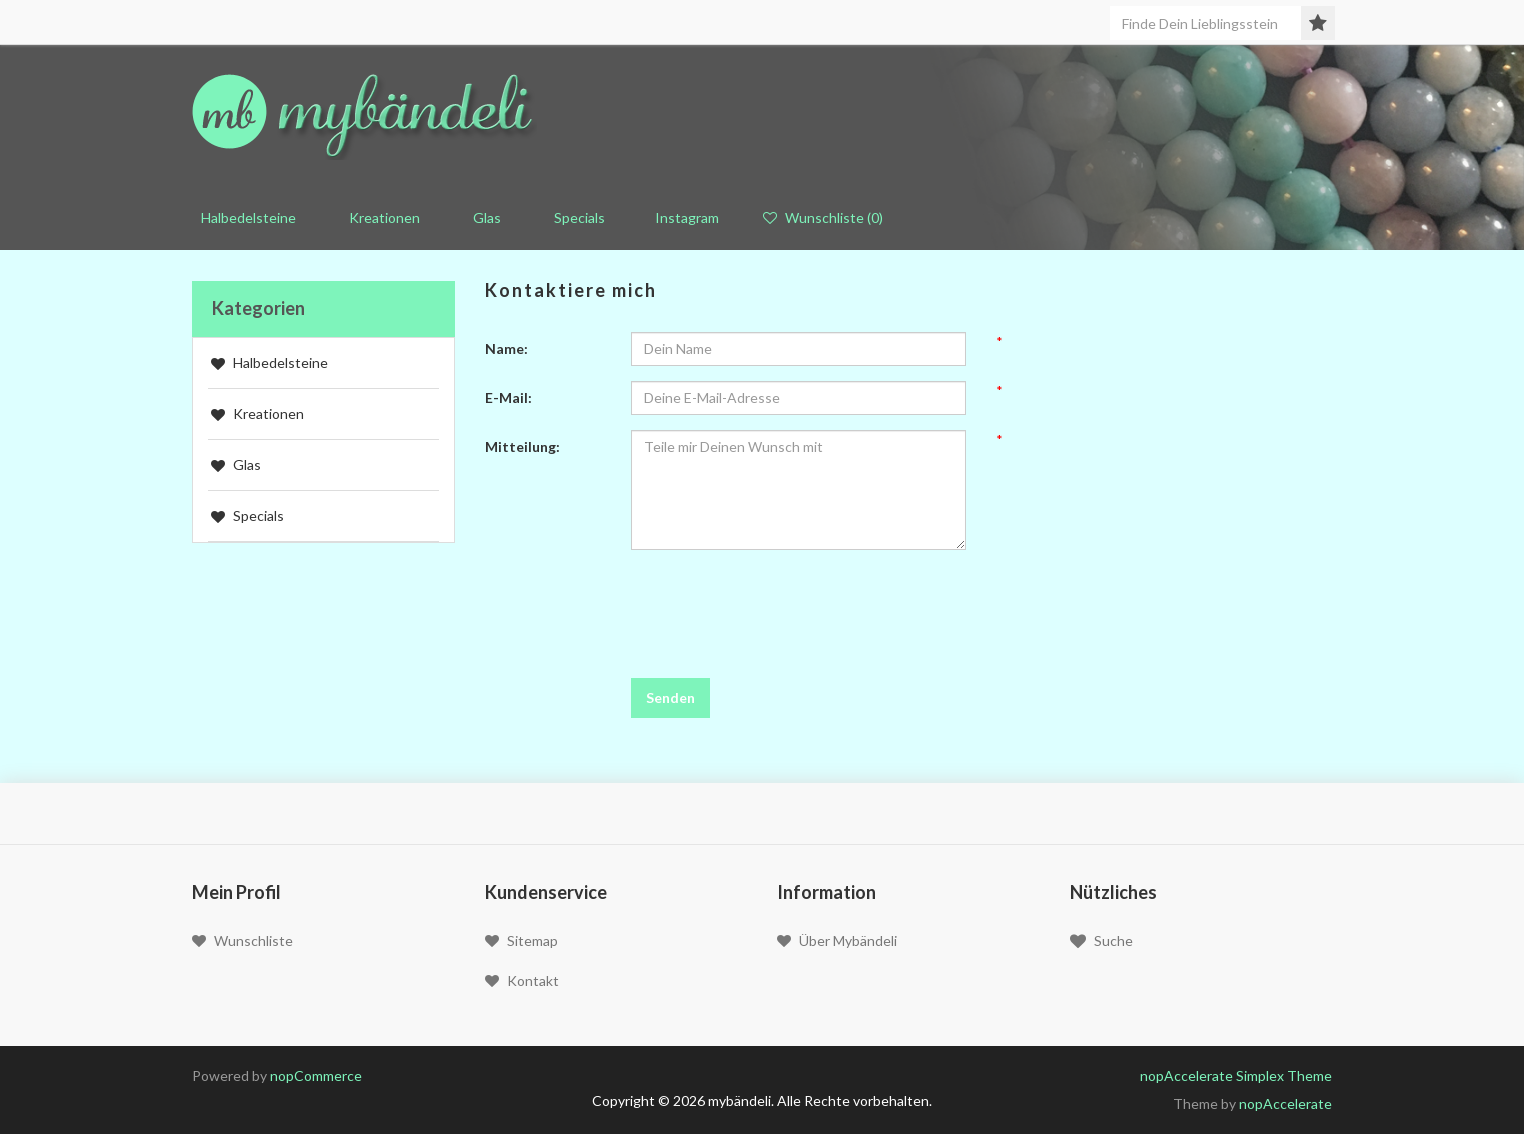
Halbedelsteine (269, 362)
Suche (1101, 941)
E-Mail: (508, 397)
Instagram (684, 217)
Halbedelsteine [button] (244, 217)
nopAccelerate (1285, 1103)
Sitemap (521, 940)
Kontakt (522, 980)
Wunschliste (242, 940)
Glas (482, 217)
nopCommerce (316, 1075)
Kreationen (380, 217)
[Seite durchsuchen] (1215, 23)
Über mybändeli (837, 940)
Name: (506, 348)
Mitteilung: (522, 446)
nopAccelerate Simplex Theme (1236, 1075)
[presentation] (783, 604)
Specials (575, 217)
